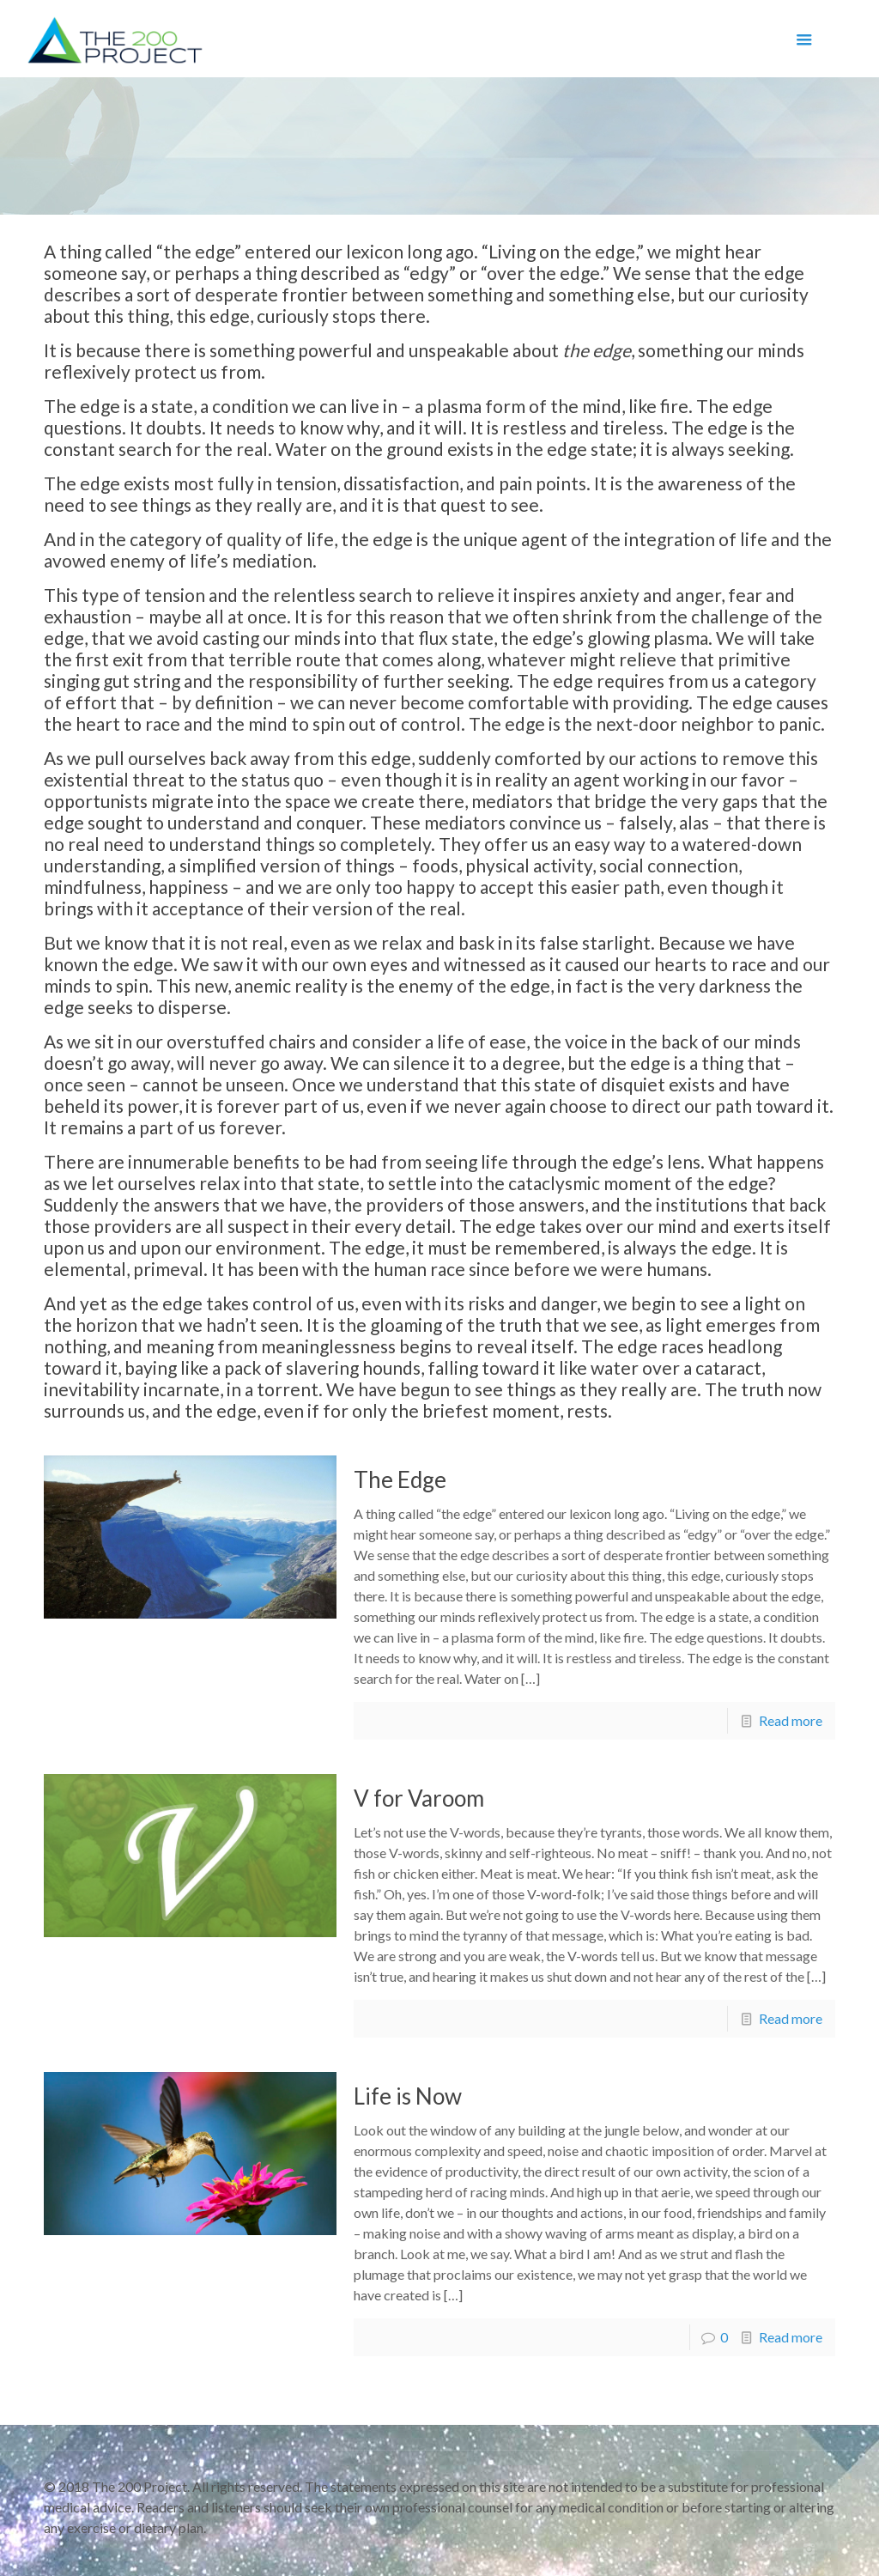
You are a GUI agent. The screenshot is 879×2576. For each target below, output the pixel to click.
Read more (790, 1720)
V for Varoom (419, 1798)
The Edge (400, 1479)
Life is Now (408, 2096)
